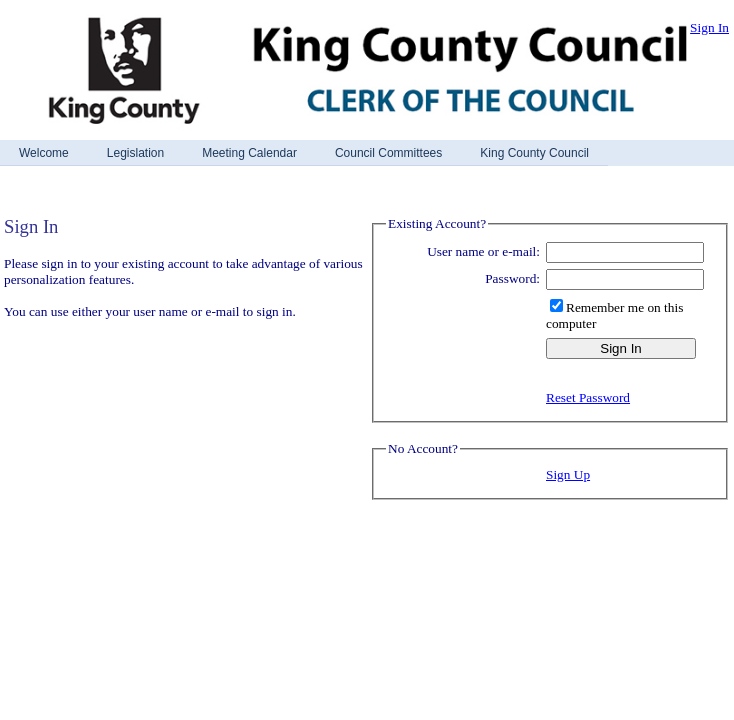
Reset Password (588, 397)
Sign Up (568, 474)
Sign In (709, 27)
